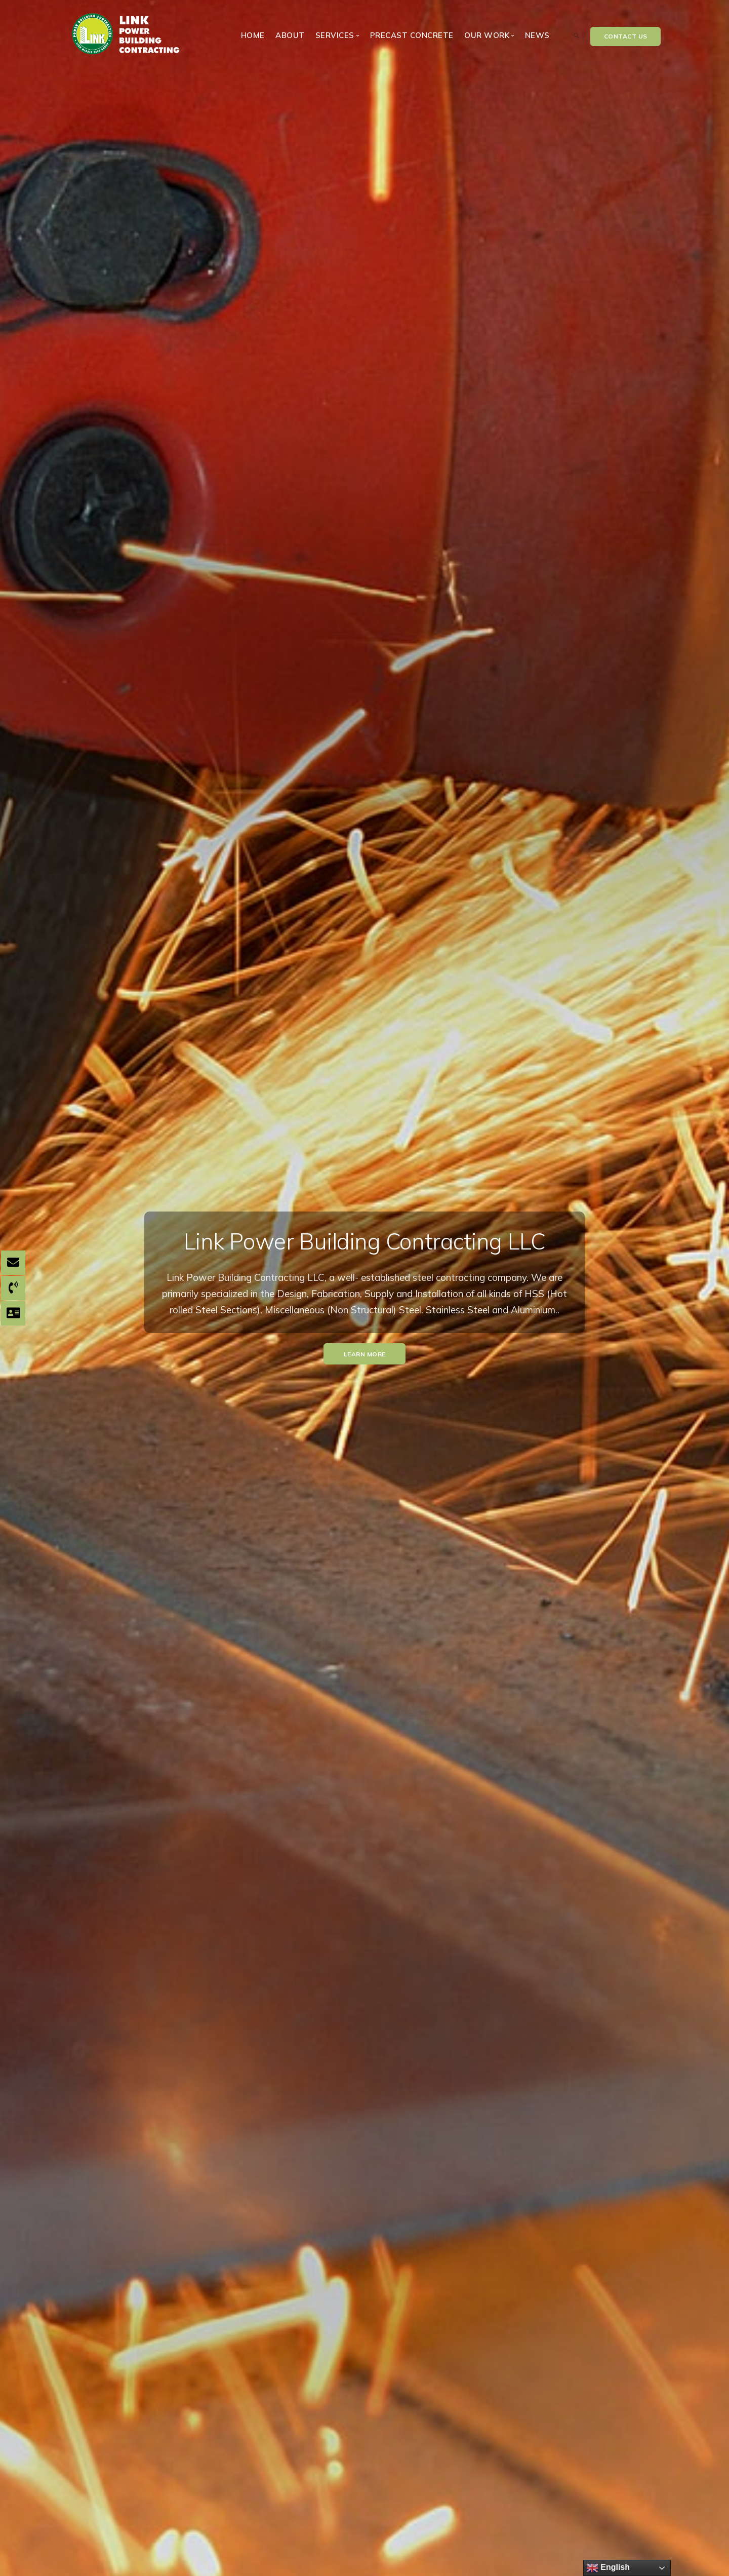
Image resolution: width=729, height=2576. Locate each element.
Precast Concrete (412, 35)
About (290, 35)
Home (253, 35)
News (537, 35)
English (608, 2568)
